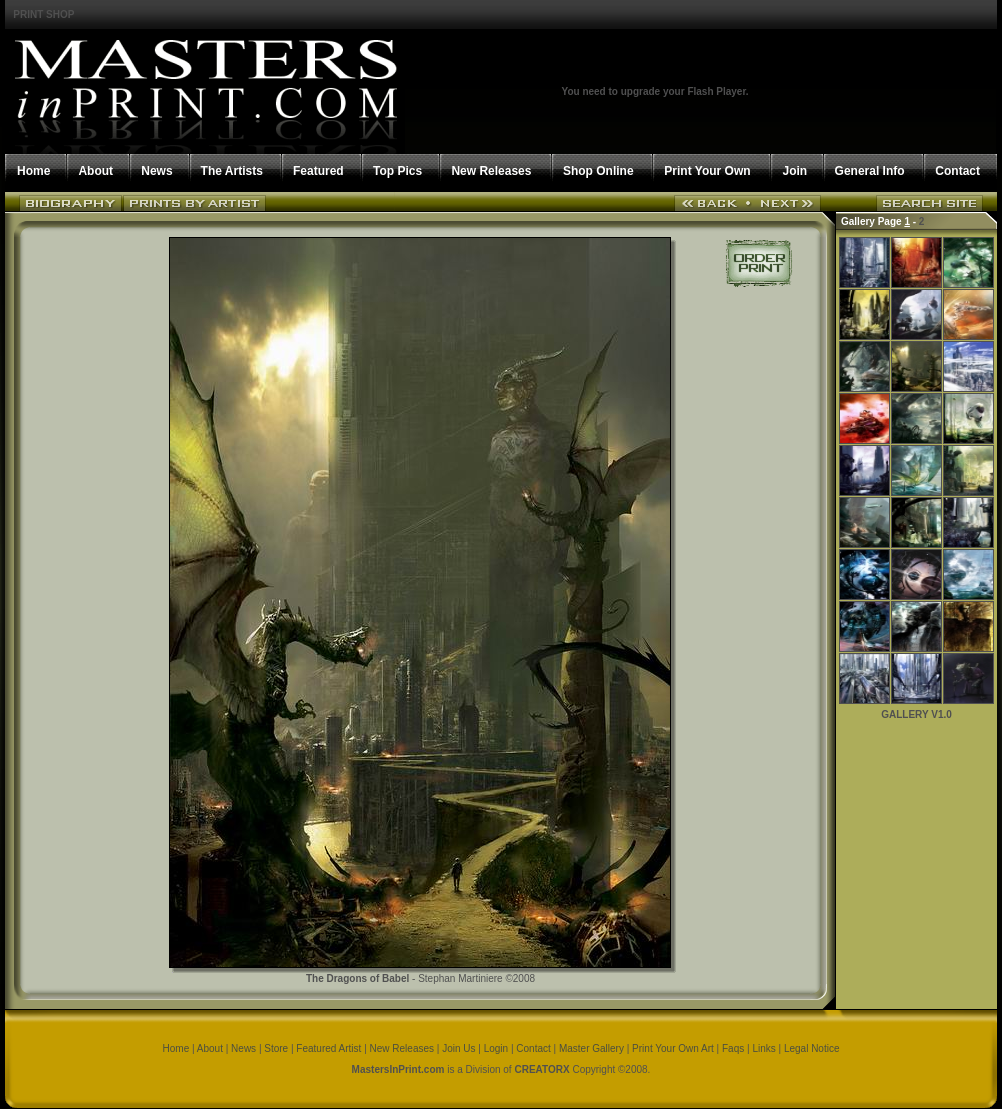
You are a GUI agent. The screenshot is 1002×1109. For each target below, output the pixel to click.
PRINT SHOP (43, 14)
